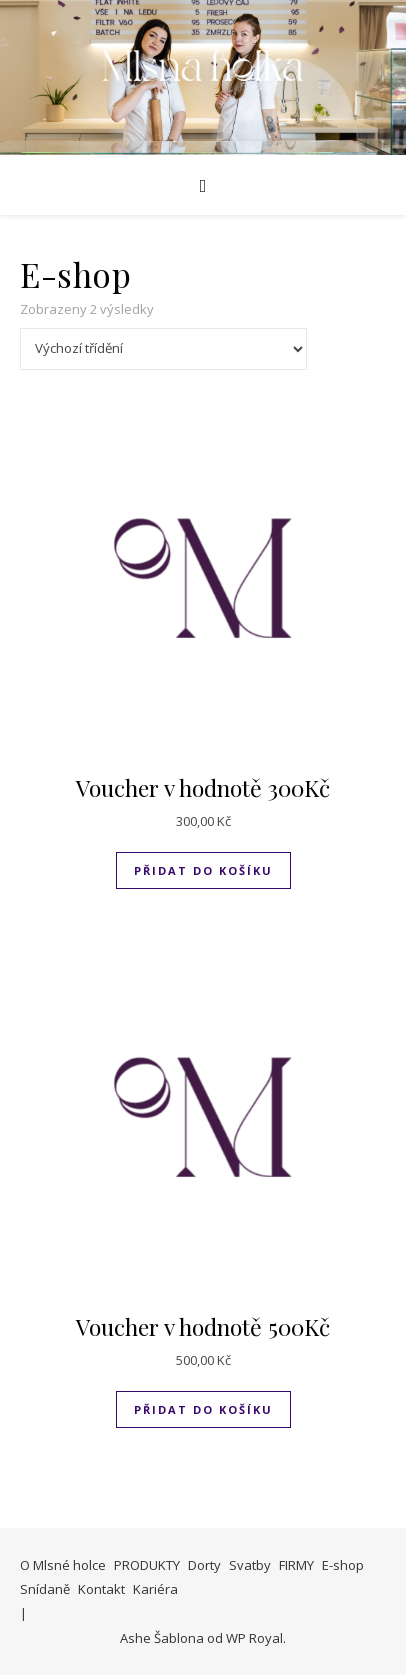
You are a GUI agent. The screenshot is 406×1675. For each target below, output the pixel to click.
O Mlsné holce (63, 1565)
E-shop (343, 1565)
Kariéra (155, 1589)
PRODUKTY (147, 1565)
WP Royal (254, 1638)
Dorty (204, 1565)
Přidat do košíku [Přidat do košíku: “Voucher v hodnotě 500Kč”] (203, 1409)
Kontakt (101, 1589)
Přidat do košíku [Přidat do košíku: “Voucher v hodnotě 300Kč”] (203, 870)
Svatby (250, 1565)
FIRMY (296, 1565)
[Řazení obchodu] (163, 349)
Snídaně (45, 1589)
